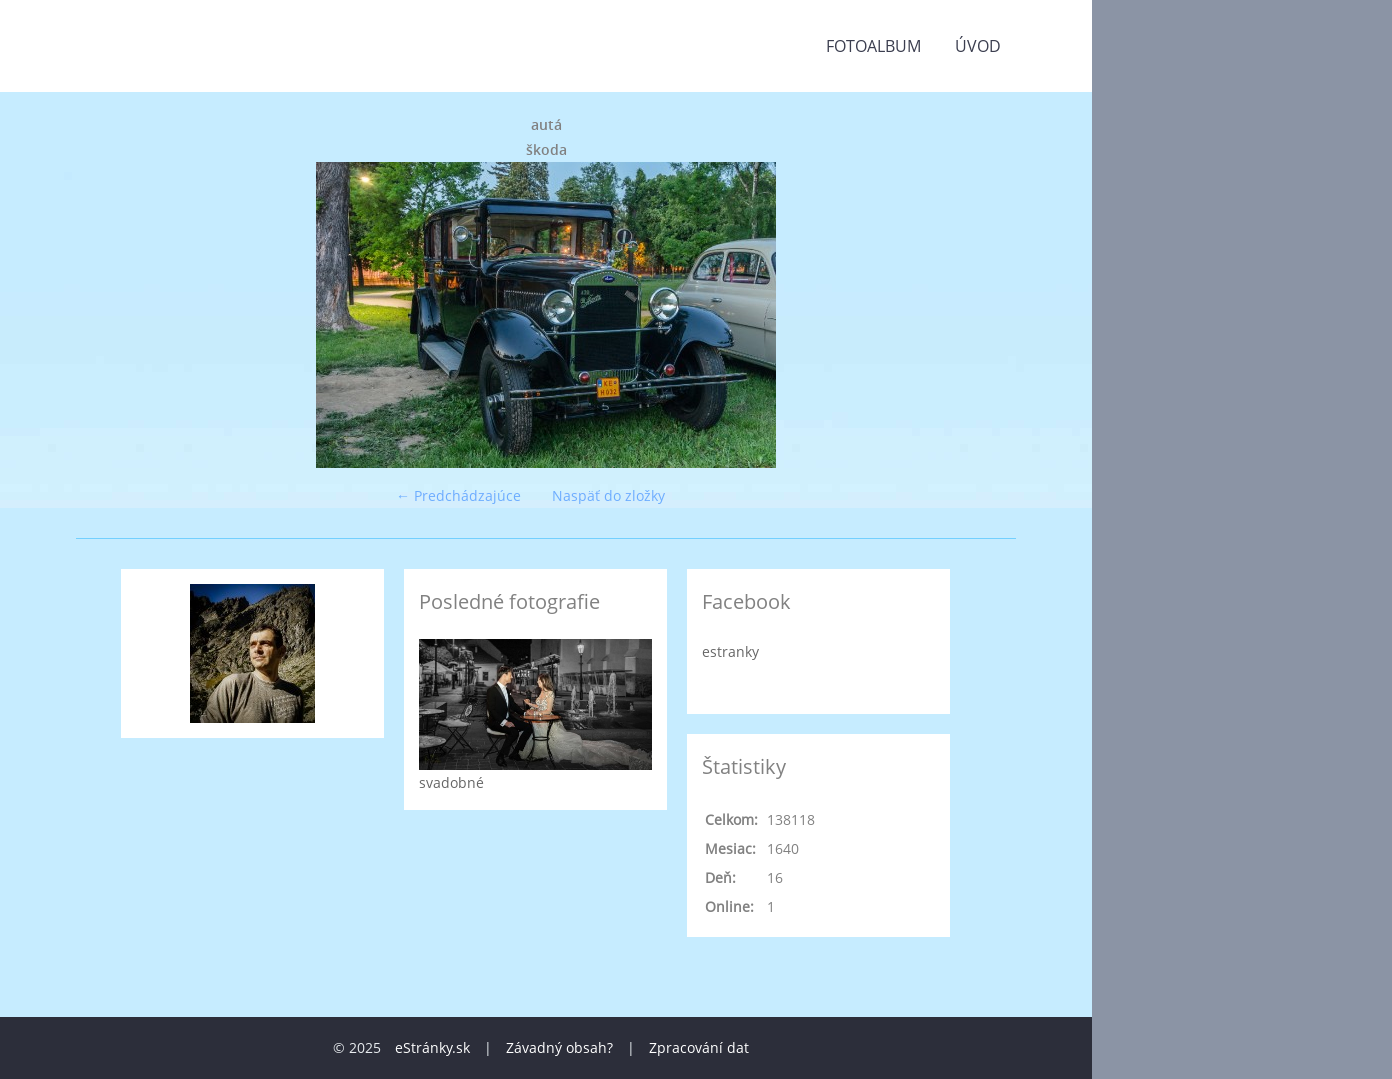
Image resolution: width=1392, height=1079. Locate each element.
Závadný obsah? (559, 1047)
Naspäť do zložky (608, 495)
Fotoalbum (873, 46)
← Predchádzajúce (458, 495)
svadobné (451, 782)
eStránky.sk (432, 1047)
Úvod (978, 46)
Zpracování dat (699, 1047)
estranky (730, 651)
